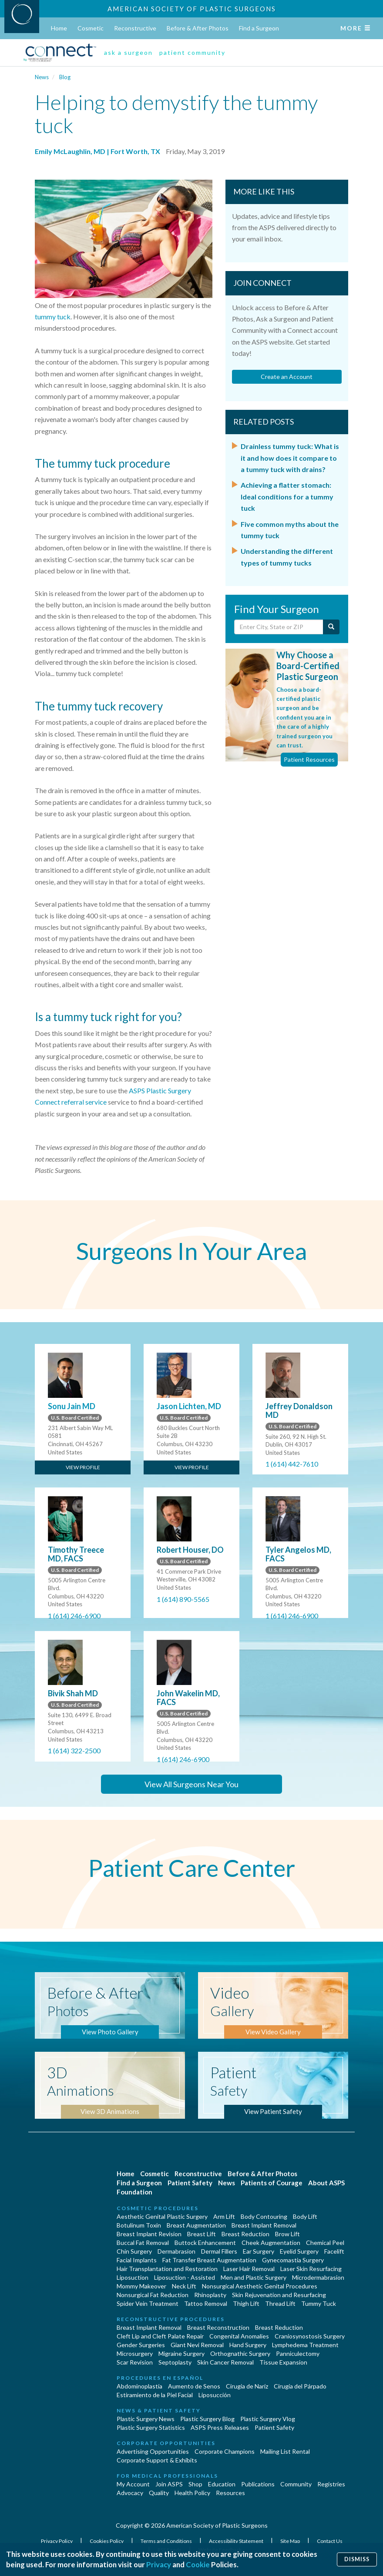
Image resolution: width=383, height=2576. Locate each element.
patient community (192, 52)
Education (221, 2484)
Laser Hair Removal (249, 2268)
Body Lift (305, 2216)
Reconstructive (135, 28)
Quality (159, 2492)
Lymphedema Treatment (305, 2344)
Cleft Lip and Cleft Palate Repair (160, 2336)
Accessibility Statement (236, 2541)
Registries (331, 2484)
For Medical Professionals (167, 2475)
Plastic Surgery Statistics (151, 2427)
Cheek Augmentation (271, 2242)
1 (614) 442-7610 (291, 1464)
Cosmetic (90, 28)
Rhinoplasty (210, 2294)
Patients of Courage (271, 2183)
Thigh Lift (246, 2303)
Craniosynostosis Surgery (310, 2336)
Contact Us (330, 2541)
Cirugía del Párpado (300, 2386)
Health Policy (192, 2492)
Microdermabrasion (318, 2277)
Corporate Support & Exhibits (157, 2460)
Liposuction (132, 2277)
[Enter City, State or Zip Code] (279, 627)
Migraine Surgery (181, 2353)
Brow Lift (287, 2234)
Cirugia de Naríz (247, 2386)
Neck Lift (184, 2286)
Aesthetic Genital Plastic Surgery (162, 2216)
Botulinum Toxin (139, 2225)
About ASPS (326, 2183)
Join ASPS (169, 2484)
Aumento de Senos (194, 2386)
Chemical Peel (325, 2242)
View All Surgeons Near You (191, 1784)
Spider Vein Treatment (147, 2303)
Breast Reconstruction (218, 2327)
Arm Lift (224, 2216)
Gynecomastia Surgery (293, 2260)
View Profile (83, 1467)
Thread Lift (280, 2303)
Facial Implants (137, 2260)
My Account (133, 2484)
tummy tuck (53, 316)
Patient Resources (309, 759)
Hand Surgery (247, 2344)
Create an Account (286, 376)
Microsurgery (135, 2353)
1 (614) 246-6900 (74, 1615)
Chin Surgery (134, 2251)
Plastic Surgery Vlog (267, 2418)
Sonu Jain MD (71, 1406)
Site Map (290, 2541)
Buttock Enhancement (205, 2242)
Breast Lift (201, 2234)
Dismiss (357, 2559)
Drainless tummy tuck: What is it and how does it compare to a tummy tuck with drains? (290, 457)
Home (59, 28)
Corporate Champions (225, 2451)
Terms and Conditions (167, 2541)
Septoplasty (175, 2362)
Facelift (334, 2251)
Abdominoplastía (139, 2386)
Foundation (134, 2192)
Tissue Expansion (283, 2362)
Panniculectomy (297, 2353)
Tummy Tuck (318, 2303)
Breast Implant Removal (264, 2225)
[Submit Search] (331, 627)
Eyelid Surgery (299, 2251)
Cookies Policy (107, 2541)
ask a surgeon (128, 52)
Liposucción (214, 2394)
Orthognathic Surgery (240, 2353)
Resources (230, 2492)
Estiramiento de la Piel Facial (155, 2394)
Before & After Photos (197, 28)
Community (296, 2484)
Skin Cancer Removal (225, 2362)
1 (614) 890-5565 (183, 1599)
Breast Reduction (245, 2234)
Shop (195, 2484)
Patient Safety (190, 2183)
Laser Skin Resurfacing (311, 2268)
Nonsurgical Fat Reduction (152, 2294)
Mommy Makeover (141, 2286)
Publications (258, 2484)
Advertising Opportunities (153, 2451)
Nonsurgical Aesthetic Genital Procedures (259, 2286)
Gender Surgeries (141, 2344)
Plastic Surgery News (146, 2418)
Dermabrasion (176, 2251)
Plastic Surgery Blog (207, 2418)
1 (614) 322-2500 (74, 1750)
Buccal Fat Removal (143, 2242)
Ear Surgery (258, 2251)
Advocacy (130, 2492)
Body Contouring (264, 2216)
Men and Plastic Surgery (253, 2277)
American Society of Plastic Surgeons (192, 9)
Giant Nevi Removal (197, 2344)
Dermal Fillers (219, 2251)
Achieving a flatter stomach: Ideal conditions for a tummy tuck (287, 496)
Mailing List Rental (285, 2451)
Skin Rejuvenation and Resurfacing (279, 2294)
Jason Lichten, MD (189, 1406)
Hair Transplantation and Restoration (167, 2268)
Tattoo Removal (205, 2303)
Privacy (158, 2564)
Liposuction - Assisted (184, 2277)
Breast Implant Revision (149, 2234)
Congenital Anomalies (239, 2336)
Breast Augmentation (196, 2225)
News (42, 77)
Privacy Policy (57, 2541)
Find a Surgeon (259, 28)
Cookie (198, 2564)
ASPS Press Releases (220, 2427)
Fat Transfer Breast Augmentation (209, 2260)
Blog (65, 77)
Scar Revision (135, 2362)
